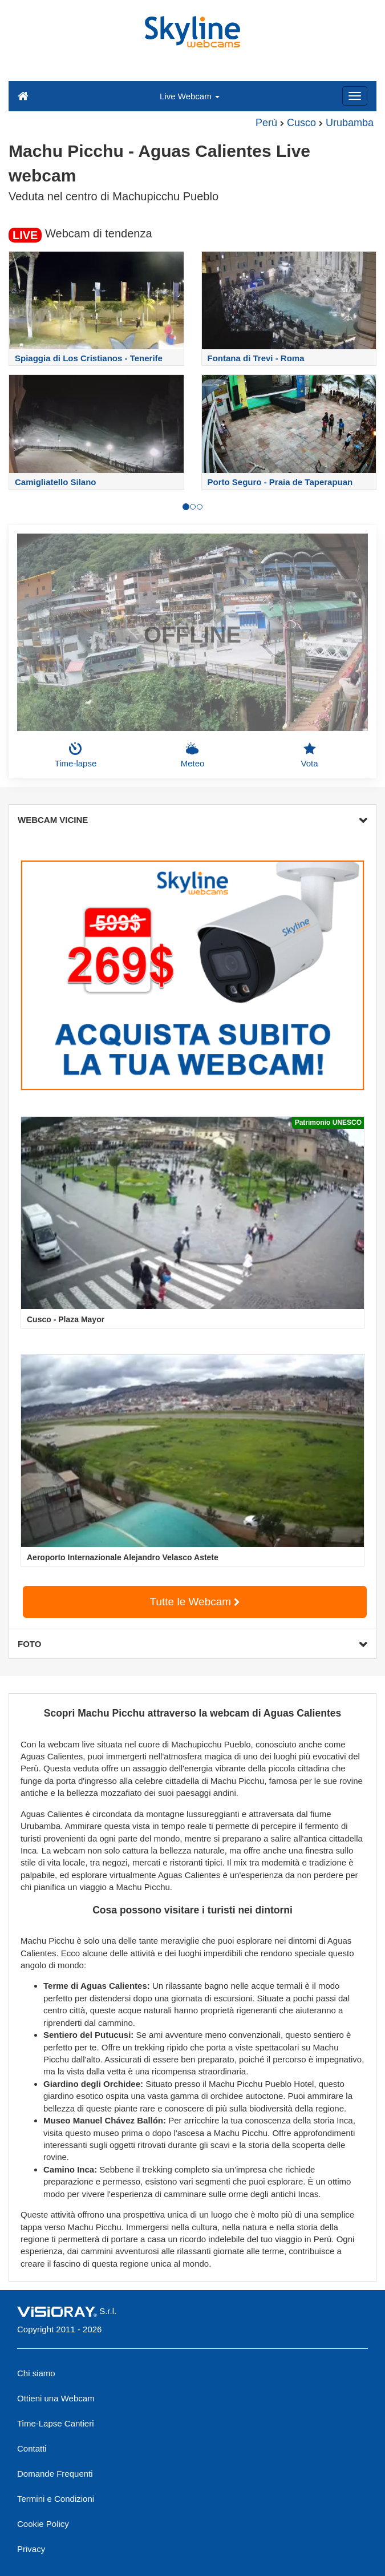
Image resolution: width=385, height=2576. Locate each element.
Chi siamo (36, 2373)
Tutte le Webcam (195, 1602)
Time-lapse (76, 755)
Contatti (32, 2448)
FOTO (192, 1644)
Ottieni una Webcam (56, 2398)
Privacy (31, 2549)
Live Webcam (190, 96)
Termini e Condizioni (55, 2499)
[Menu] (354, 96)
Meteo (193, 755)
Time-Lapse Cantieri (55, 2423)
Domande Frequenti (55, 2473)
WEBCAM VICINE (192, 820)
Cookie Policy (43, 2524)
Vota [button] (309, 755)
